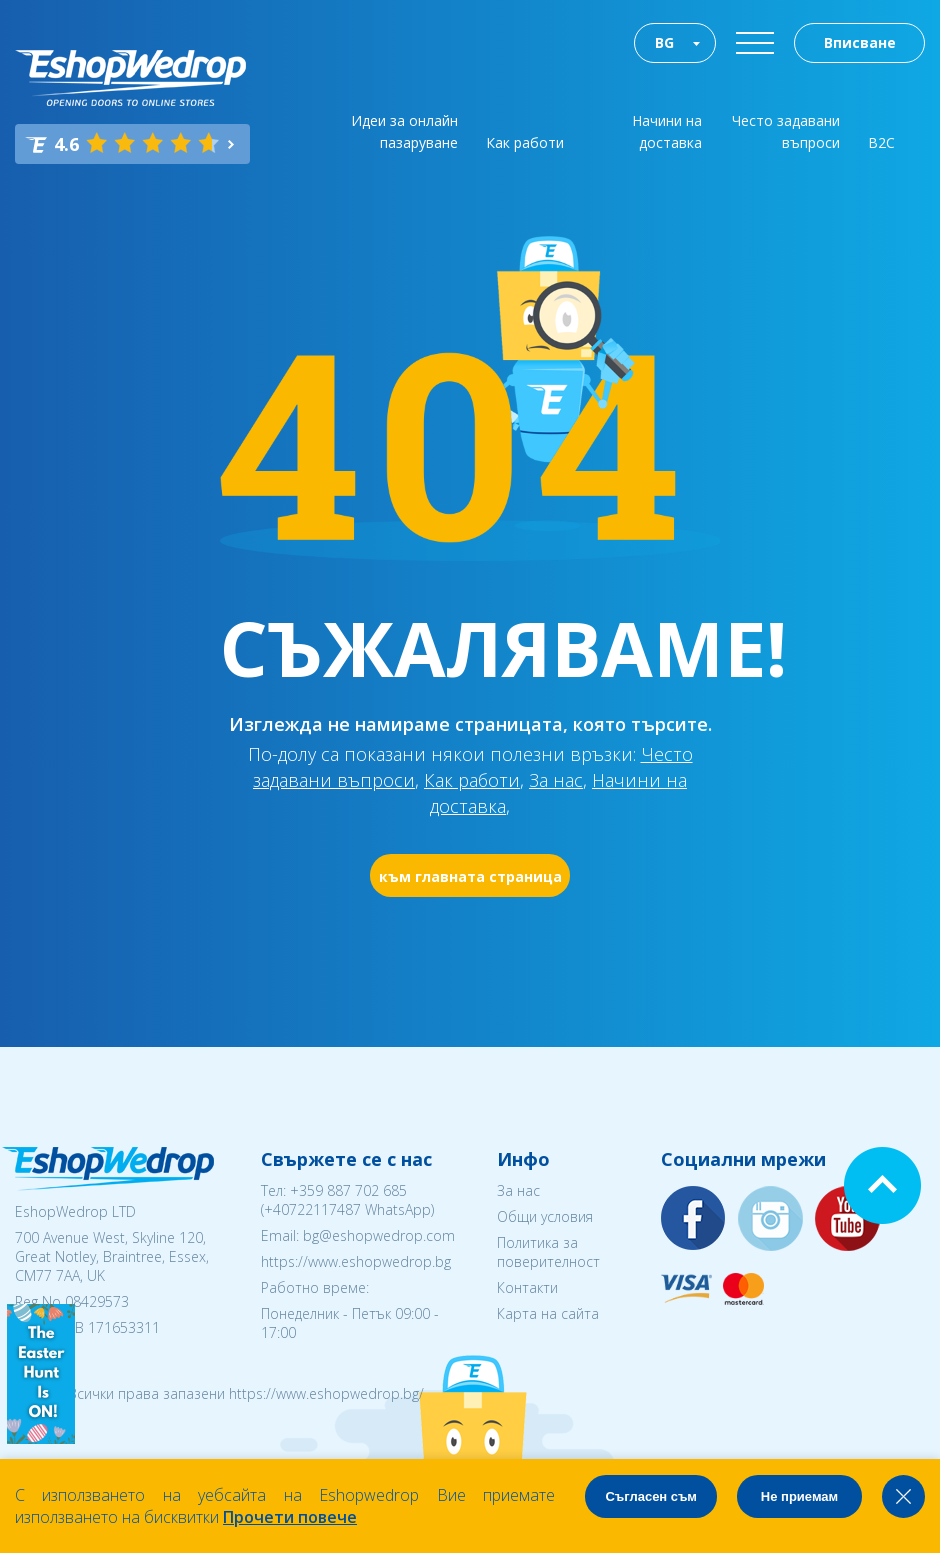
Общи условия (545, 1216)
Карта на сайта (548, 1313)
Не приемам (799, 1496)
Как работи (525, 142)
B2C (881, 142)
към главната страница (470, 876)
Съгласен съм (651, 1496)
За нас (556, 780)
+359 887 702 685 (348, 1190)
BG (664, 42)
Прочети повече (290, 1517)
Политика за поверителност (548, 1252)
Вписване (860, 42)
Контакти (527, 1287)
